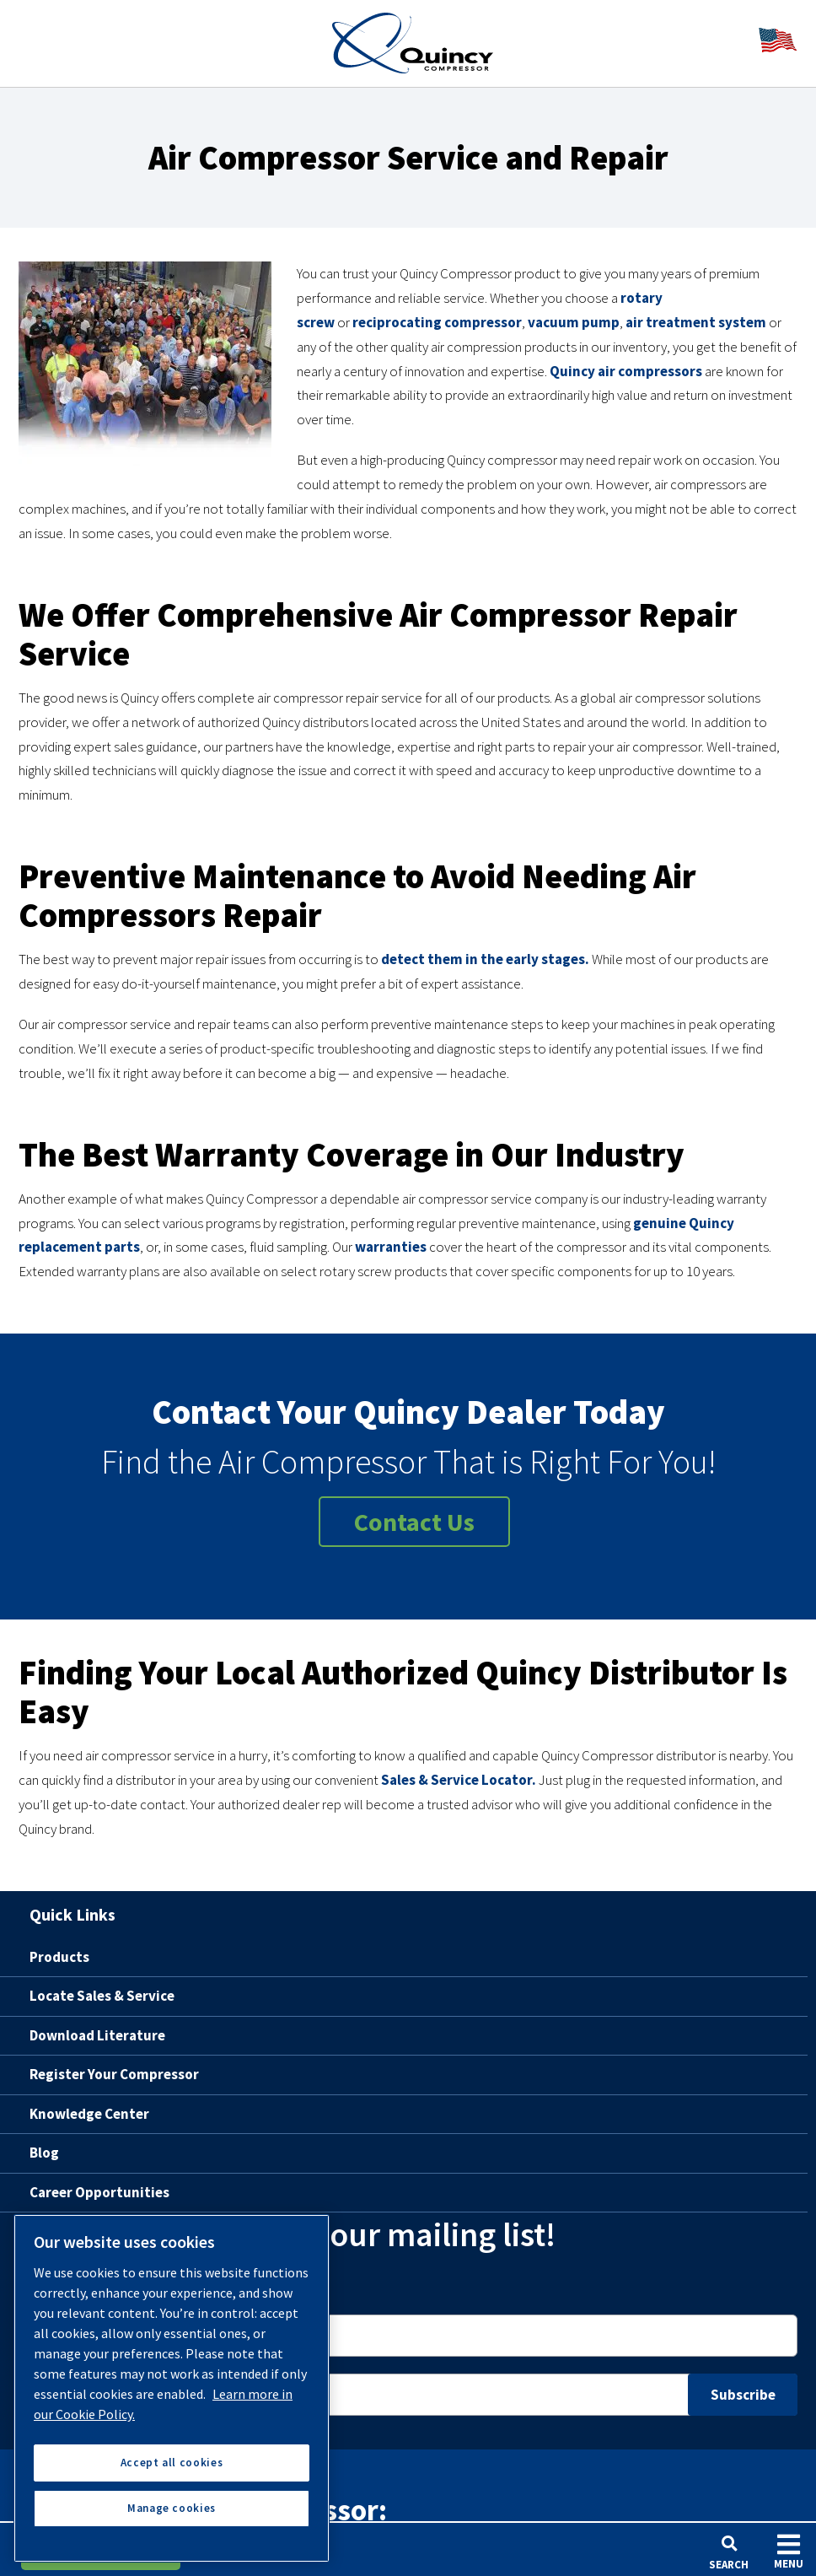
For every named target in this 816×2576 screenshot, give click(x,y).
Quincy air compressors (626, 371)
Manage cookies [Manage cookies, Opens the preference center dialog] (171, 2508)
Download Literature (97, 2035)
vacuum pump (574, 322)
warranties (391, 1246)
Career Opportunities (99, 2192)
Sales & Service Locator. (458, 1779)
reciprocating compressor (437, 322)
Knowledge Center (89, 2113)
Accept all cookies (172, 2462)
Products (59, 1957)
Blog (44, 2152)
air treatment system (695, 322)
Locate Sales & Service (102, 1995)
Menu (788, 2551)
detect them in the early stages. (485, 959)
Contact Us (414, 1522)
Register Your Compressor (114, 2074)
